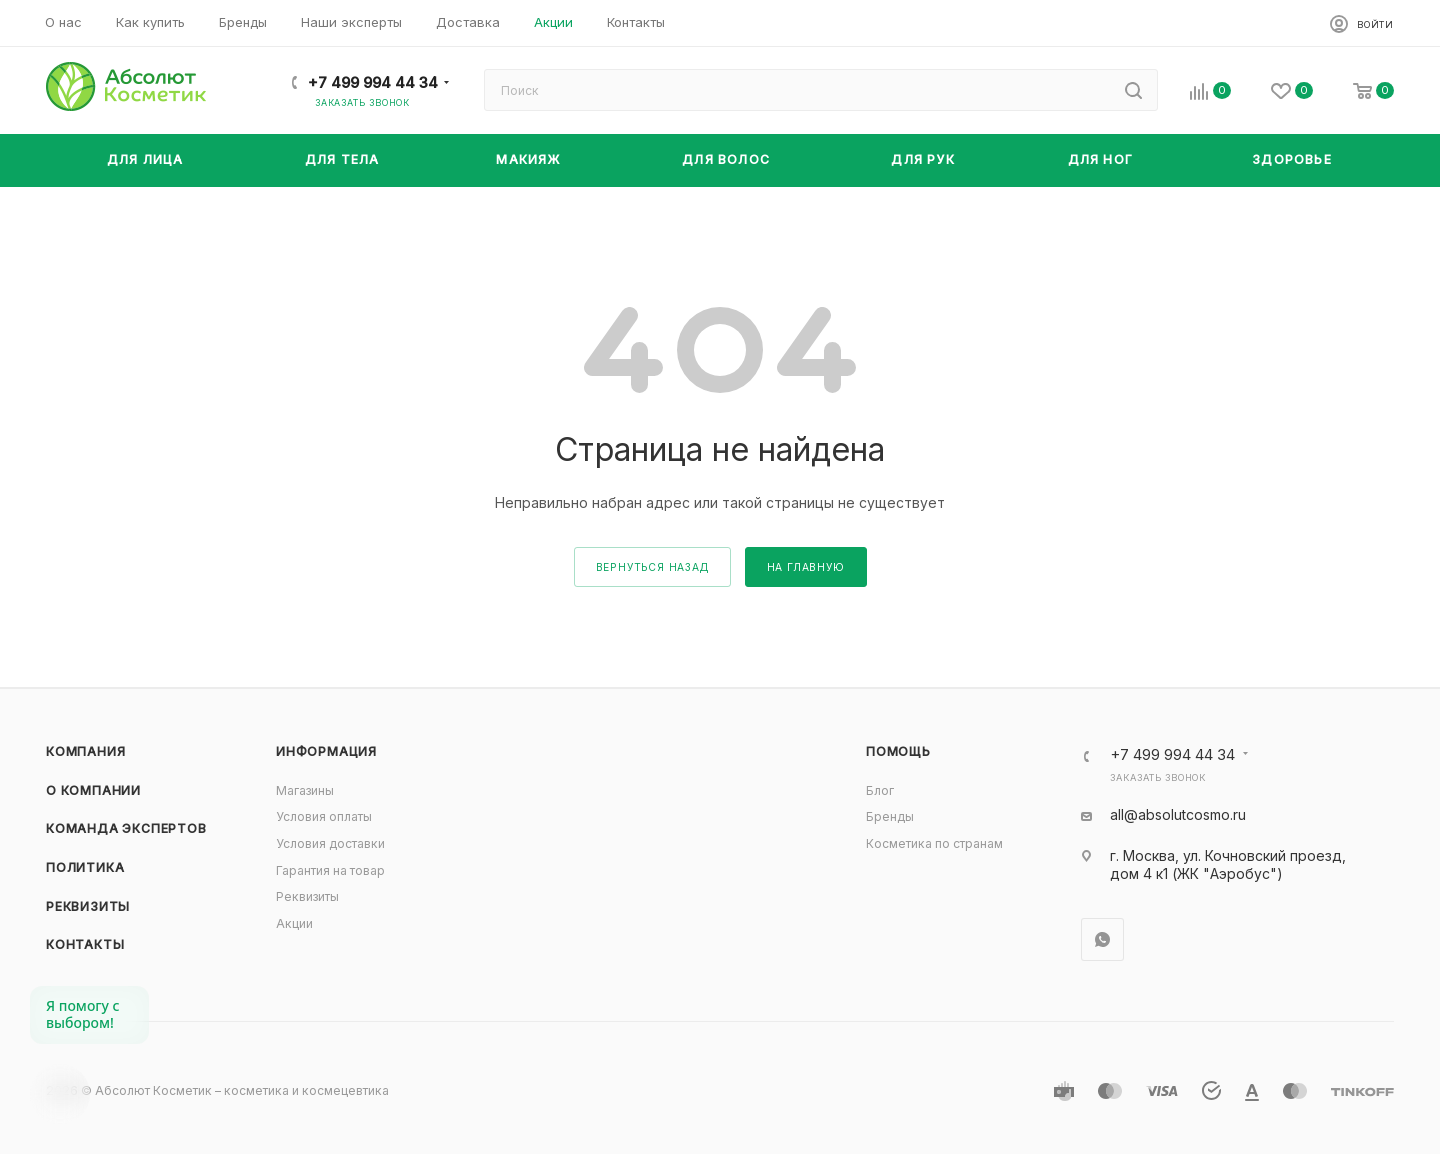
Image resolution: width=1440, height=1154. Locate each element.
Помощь (898, 751)
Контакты (85, 944)
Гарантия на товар (330, 870)
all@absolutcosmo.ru (1178, 814)
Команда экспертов (126, 828)
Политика (85, 867)
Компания (85, 751)
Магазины (305, 790)
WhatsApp (1102, 939)
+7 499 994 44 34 (373, 83)
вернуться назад (652, 567)
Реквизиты (88, 906)
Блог (880, 790)
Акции (294, 923)
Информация (326, 751)
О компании (93, 790)
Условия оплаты (324, 816)
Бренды (890, 816)
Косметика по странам (934, 843)
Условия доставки (330, 843)
